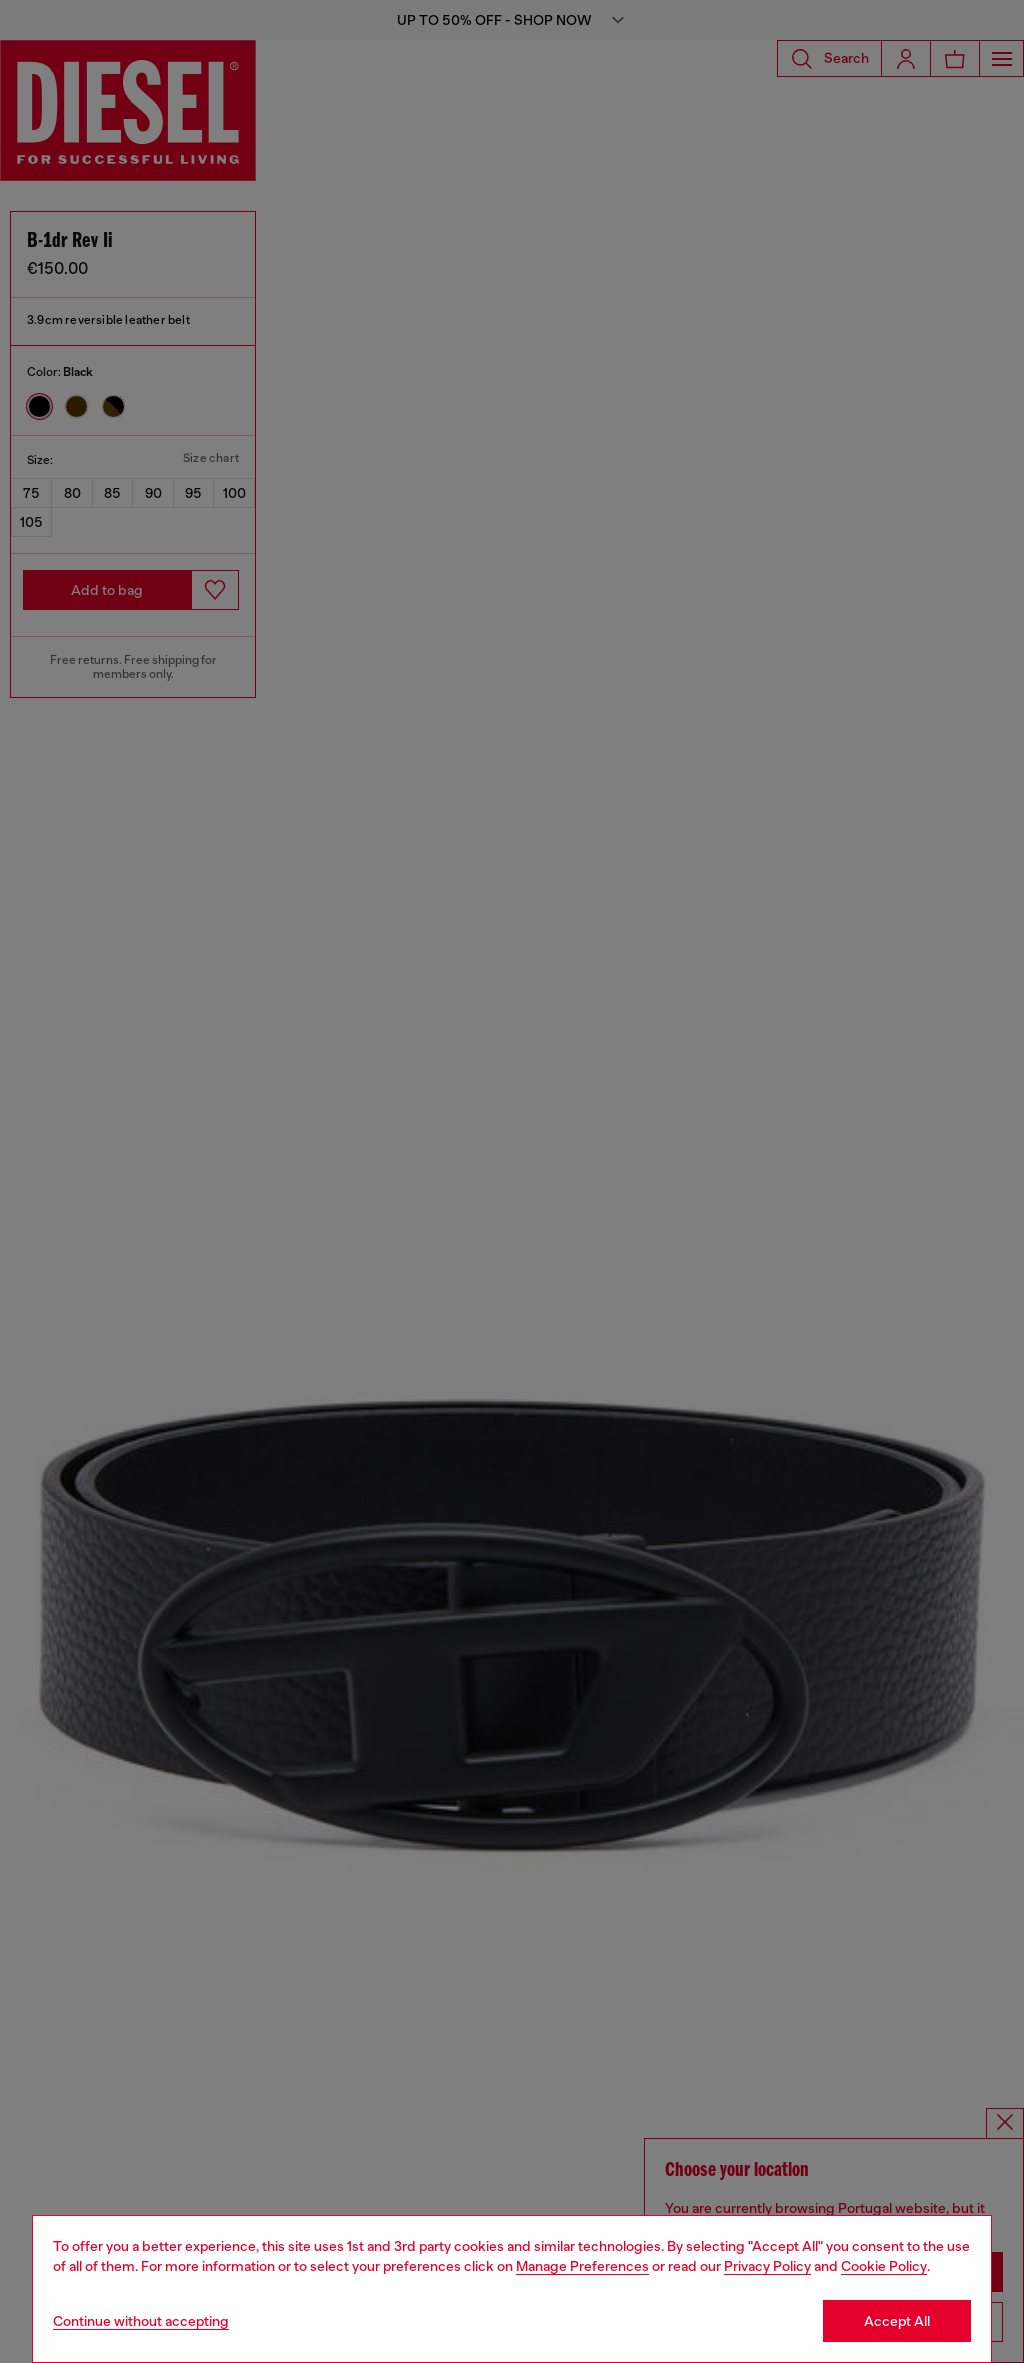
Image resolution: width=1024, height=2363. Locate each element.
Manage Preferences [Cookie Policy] (582, 2266)
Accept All (897, 2321)
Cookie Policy (884, 2266)
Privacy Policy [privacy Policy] (767, 2266)
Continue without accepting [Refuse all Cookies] (141, 2321)
